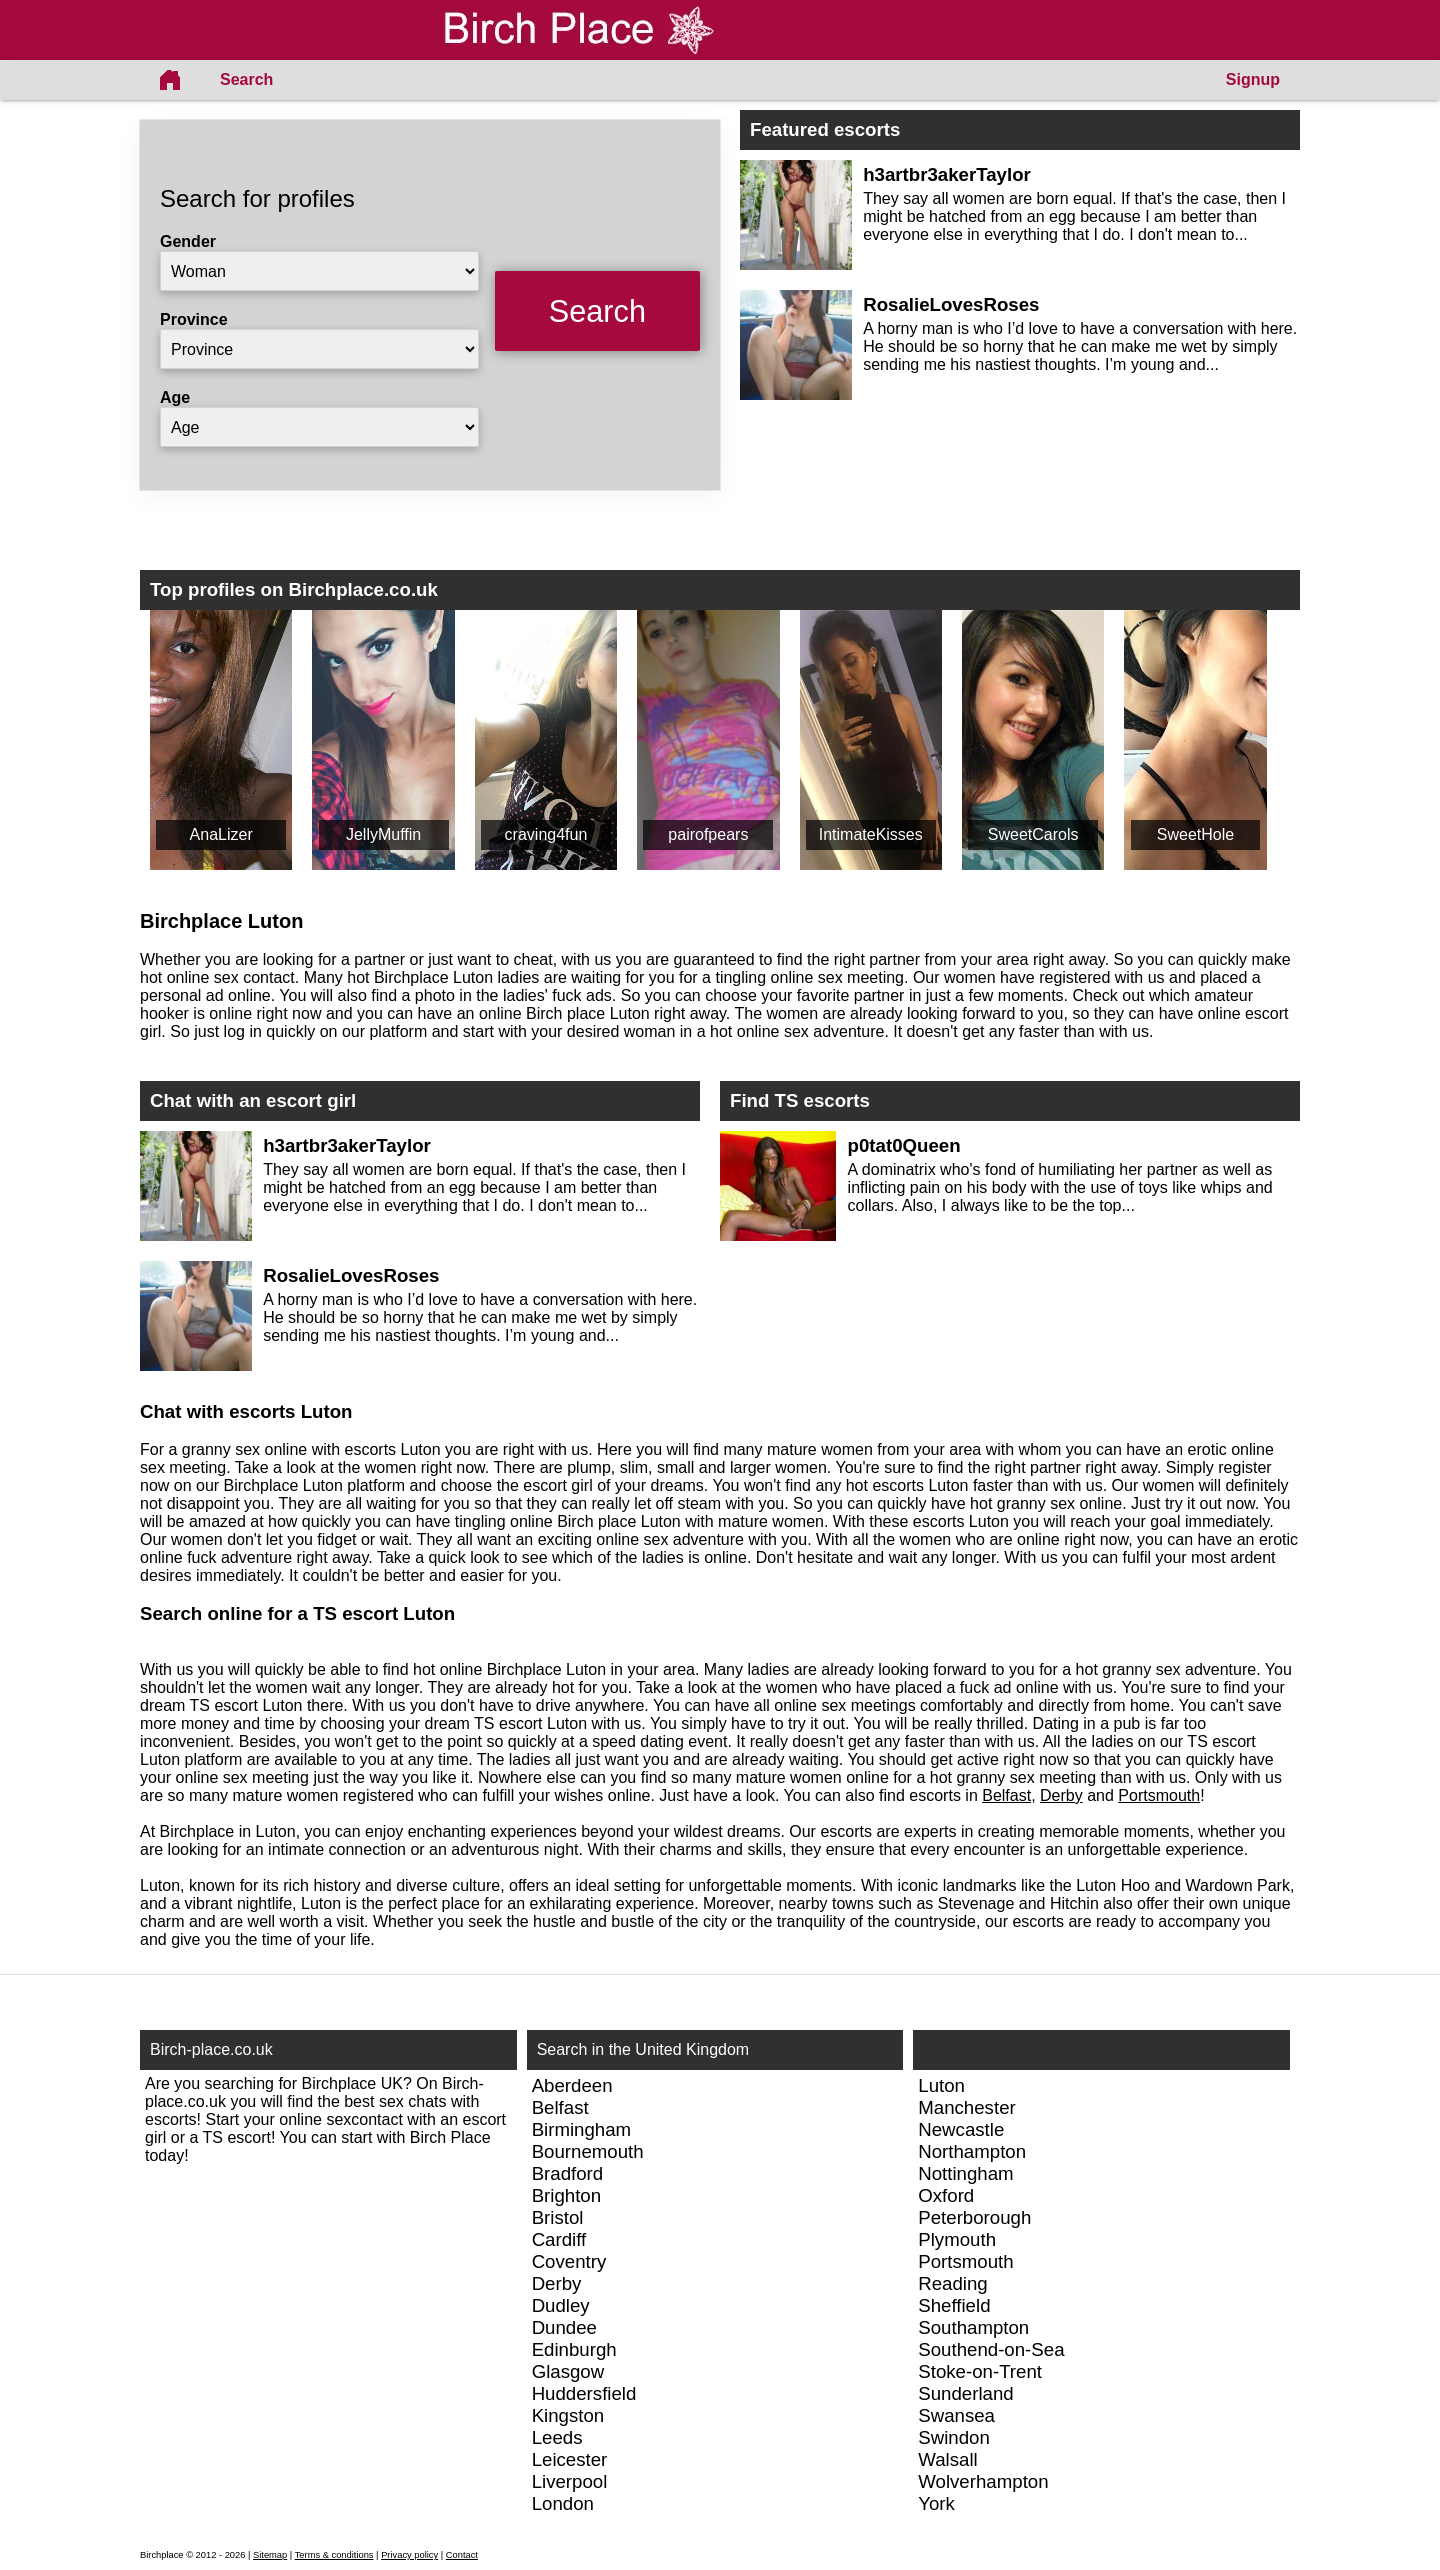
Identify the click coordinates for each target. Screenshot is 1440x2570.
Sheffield (954, 2305)
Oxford (946, 2195)
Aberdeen (572, 2085)
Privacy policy (409, 2555)
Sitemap (270, 2555)
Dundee (564, 2327)
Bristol (558, 2217)
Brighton (567, 2195)
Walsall (947, 2459)
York (936, 2503)
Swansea (956, 2415)
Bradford (568, 2173)
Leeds (557, 2437)
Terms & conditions (334, 2555)
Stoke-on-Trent (980, 2371)
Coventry (569, 2261)
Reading (953, 2283)
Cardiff (559, 2239)
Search (246, 79)
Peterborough (974, 2217)
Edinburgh (574, 2349)
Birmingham (582, 2129)
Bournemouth (588, 2151)
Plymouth (957, 2239)
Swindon (954, 2437)
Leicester (570, 2459)
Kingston (568, 2415)
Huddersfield (584, 2393)
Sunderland (965, 2393)
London (563, 2503)
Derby (1061, 1795)
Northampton (972, 2151)
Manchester (966, 2107)
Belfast (1006, 1795)
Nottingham (965, 2173)
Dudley (561, 2305)
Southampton (973, 2327)
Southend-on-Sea (991, 2349)
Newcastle (961, 2129)
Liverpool (570, 2481)
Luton (941, 2085)
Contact (462, 2555)
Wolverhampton (983, 2481)
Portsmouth (1159, 1795)
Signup (1253, 79)
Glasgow (568, 2371)
